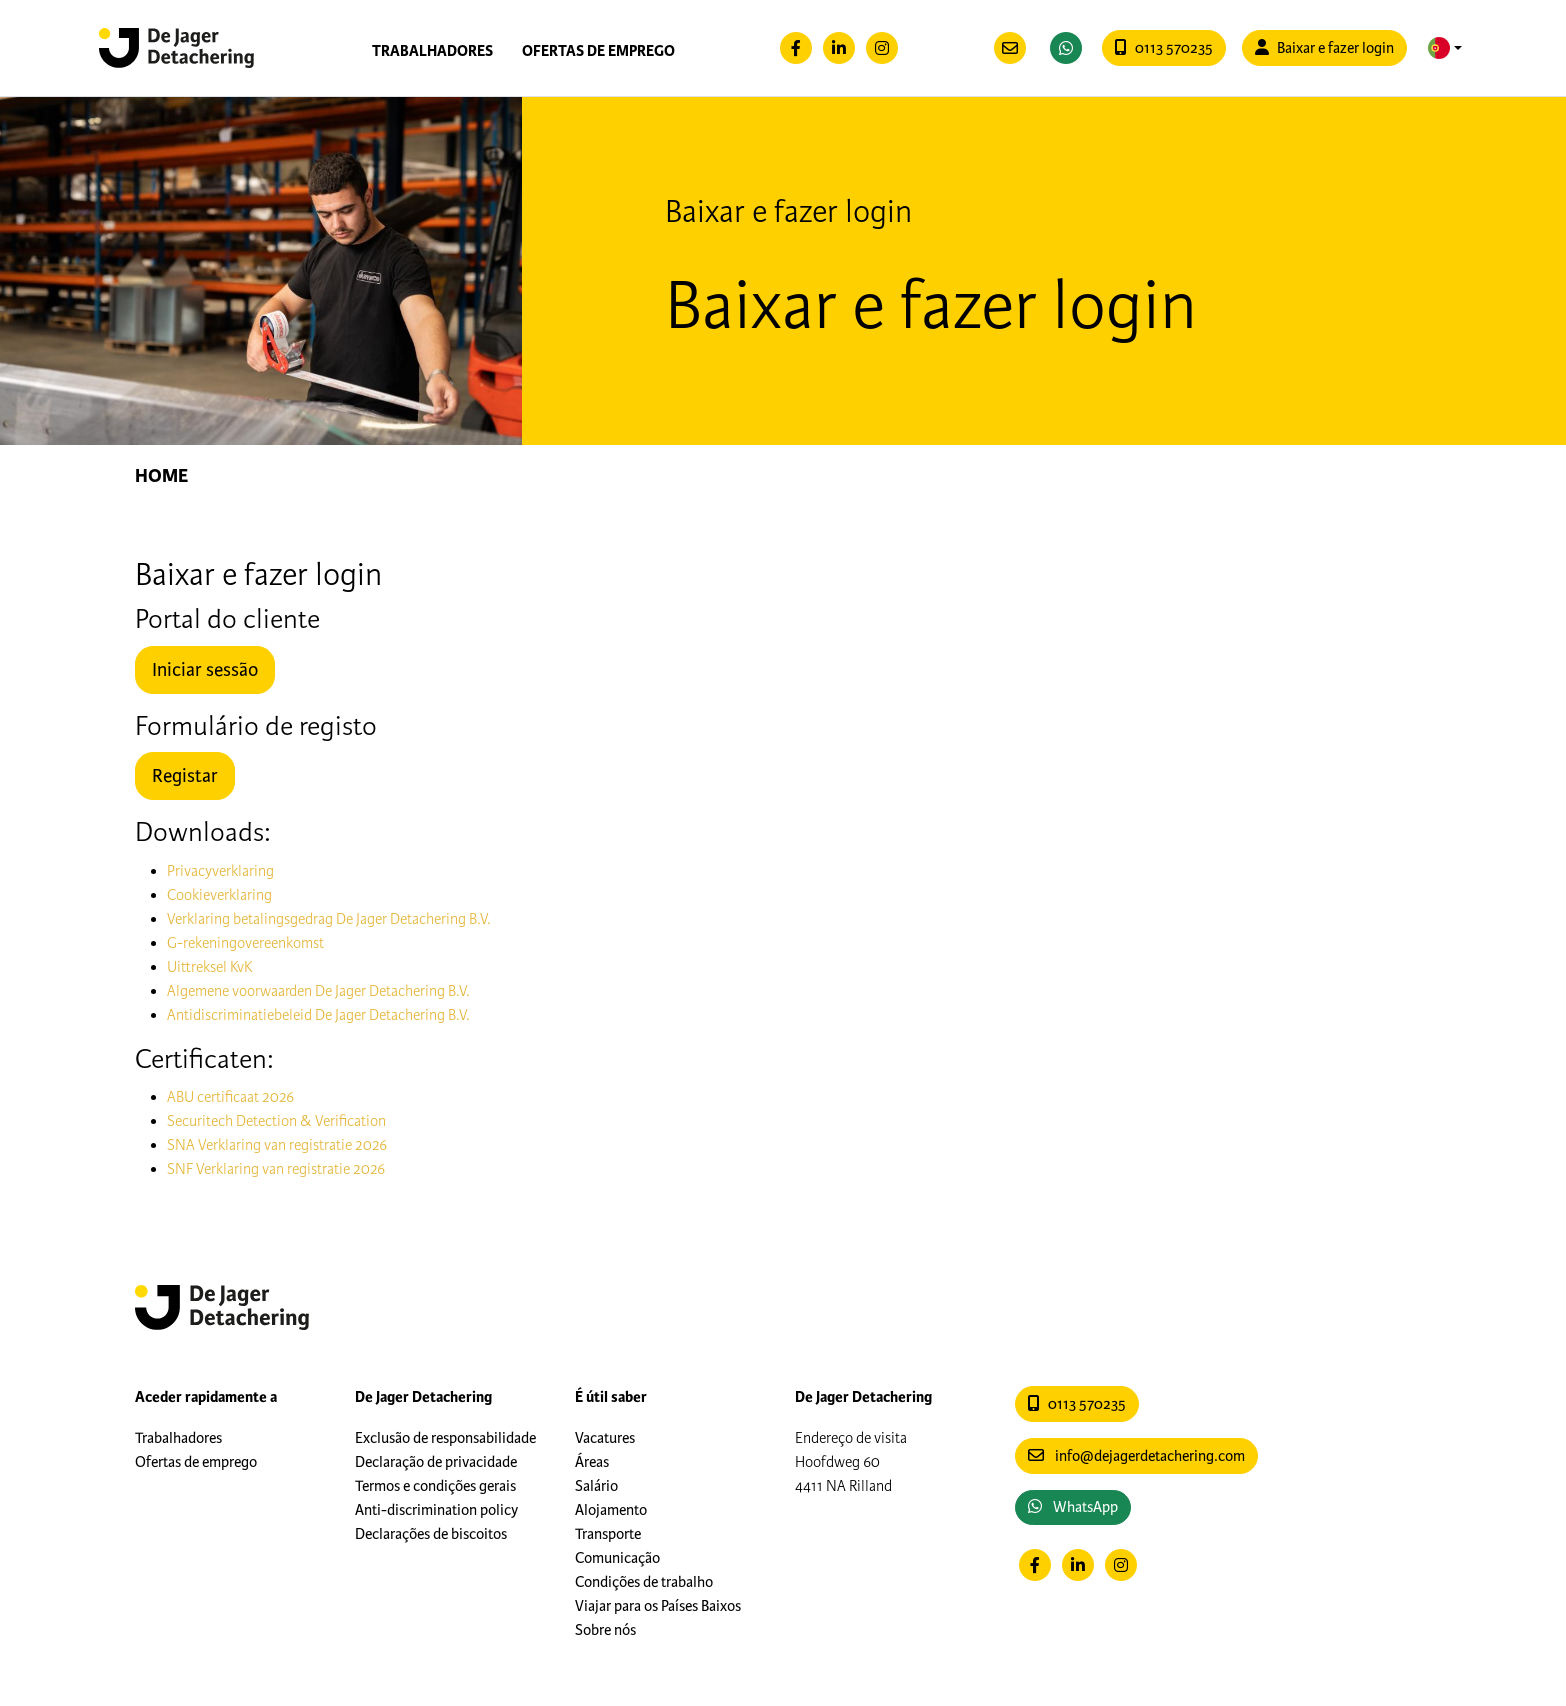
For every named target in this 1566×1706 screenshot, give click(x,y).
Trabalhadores (432, 51)
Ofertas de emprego (598, 51)
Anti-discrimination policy (436, 1510)
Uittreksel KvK (209, 967)
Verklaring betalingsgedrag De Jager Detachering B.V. (329, 919)
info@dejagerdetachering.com (1136, 1456)
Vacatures (605, 1438)
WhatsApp (1073, 1507)
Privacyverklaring (220, 871)
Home (161, 476)
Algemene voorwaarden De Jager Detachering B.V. (318, 991)
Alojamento (611, 1510)
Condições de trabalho (644, 1582)
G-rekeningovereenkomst (245, 943)
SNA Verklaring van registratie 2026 (277, 1145)
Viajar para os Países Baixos (658, 1606)
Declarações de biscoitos (431, 1534)
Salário (596, 1486)
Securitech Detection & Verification (276, 1121)
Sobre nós (605, 1630)
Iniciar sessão (205, 669)
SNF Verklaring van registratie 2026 (276, 1169)
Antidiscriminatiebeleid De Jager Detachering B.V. (318, 1015)
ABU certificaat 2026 (230, 1097)
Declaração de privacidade (436, 1462)
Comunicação (617, 1558)
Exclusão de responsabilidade (445, 1438)
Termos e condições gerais (435, 1486)
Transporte (608, 1534)
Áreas (592, 1462)
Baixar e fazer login (1324, 48)
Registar (185, 775)
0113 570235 (1164, 48)
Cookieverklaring (219, 895)
